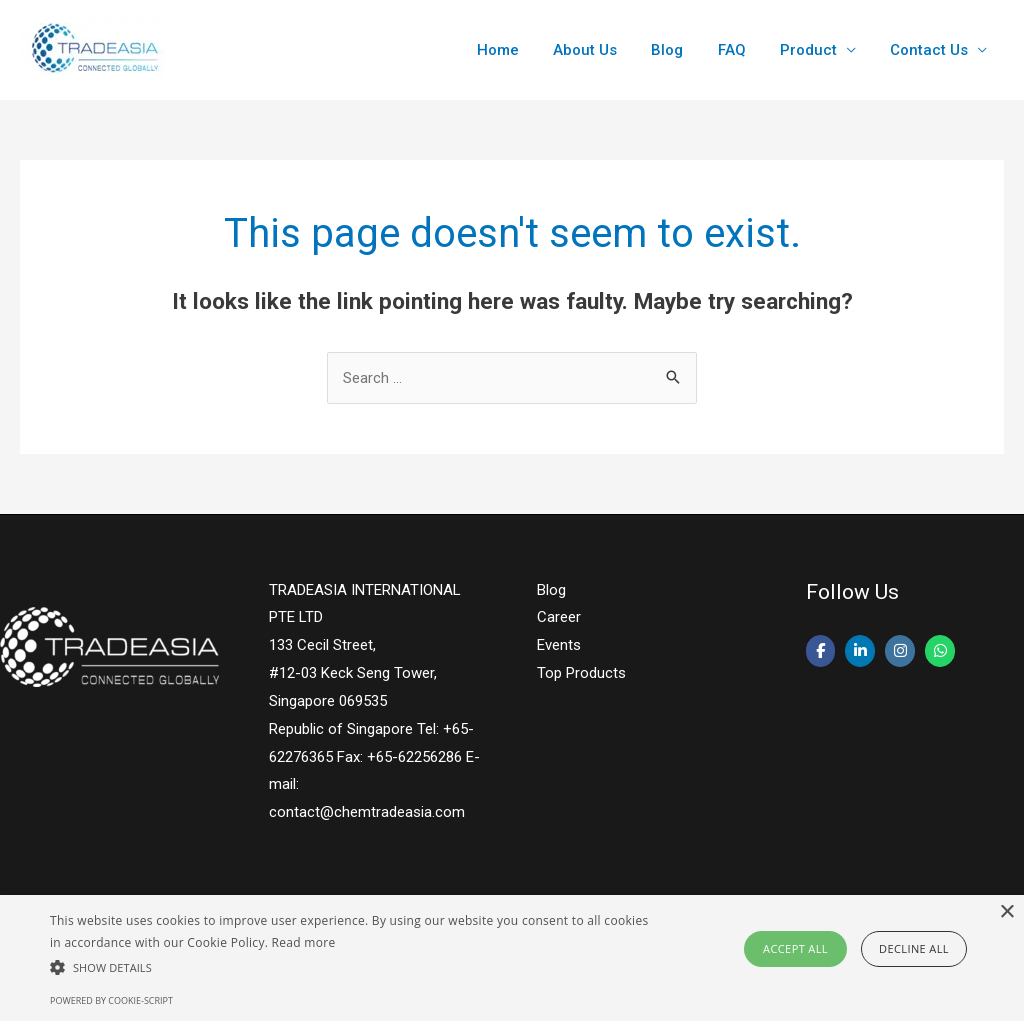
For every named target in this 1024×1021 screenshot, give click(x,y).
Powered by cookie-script (111, 1000)
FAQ (742, 50)
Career (559, 617)
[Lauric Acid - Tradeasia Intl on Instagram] (901, 651)
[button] (350, 967)
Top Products (581, 673)
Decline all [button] (914, 948)
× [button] (1006, 912)
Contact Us (931, 50)
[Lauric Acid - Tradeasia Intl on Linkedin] (861, 651)
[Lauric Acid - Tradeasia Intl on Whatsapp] (941, 651)
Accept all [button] (795, 948)
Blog (682, 50)
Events (559, 645)
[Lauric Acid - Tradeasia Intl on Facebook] (821, 651)
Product (814, 50)
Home (521, 50)
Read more (304, 942)
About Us (604, 50)
